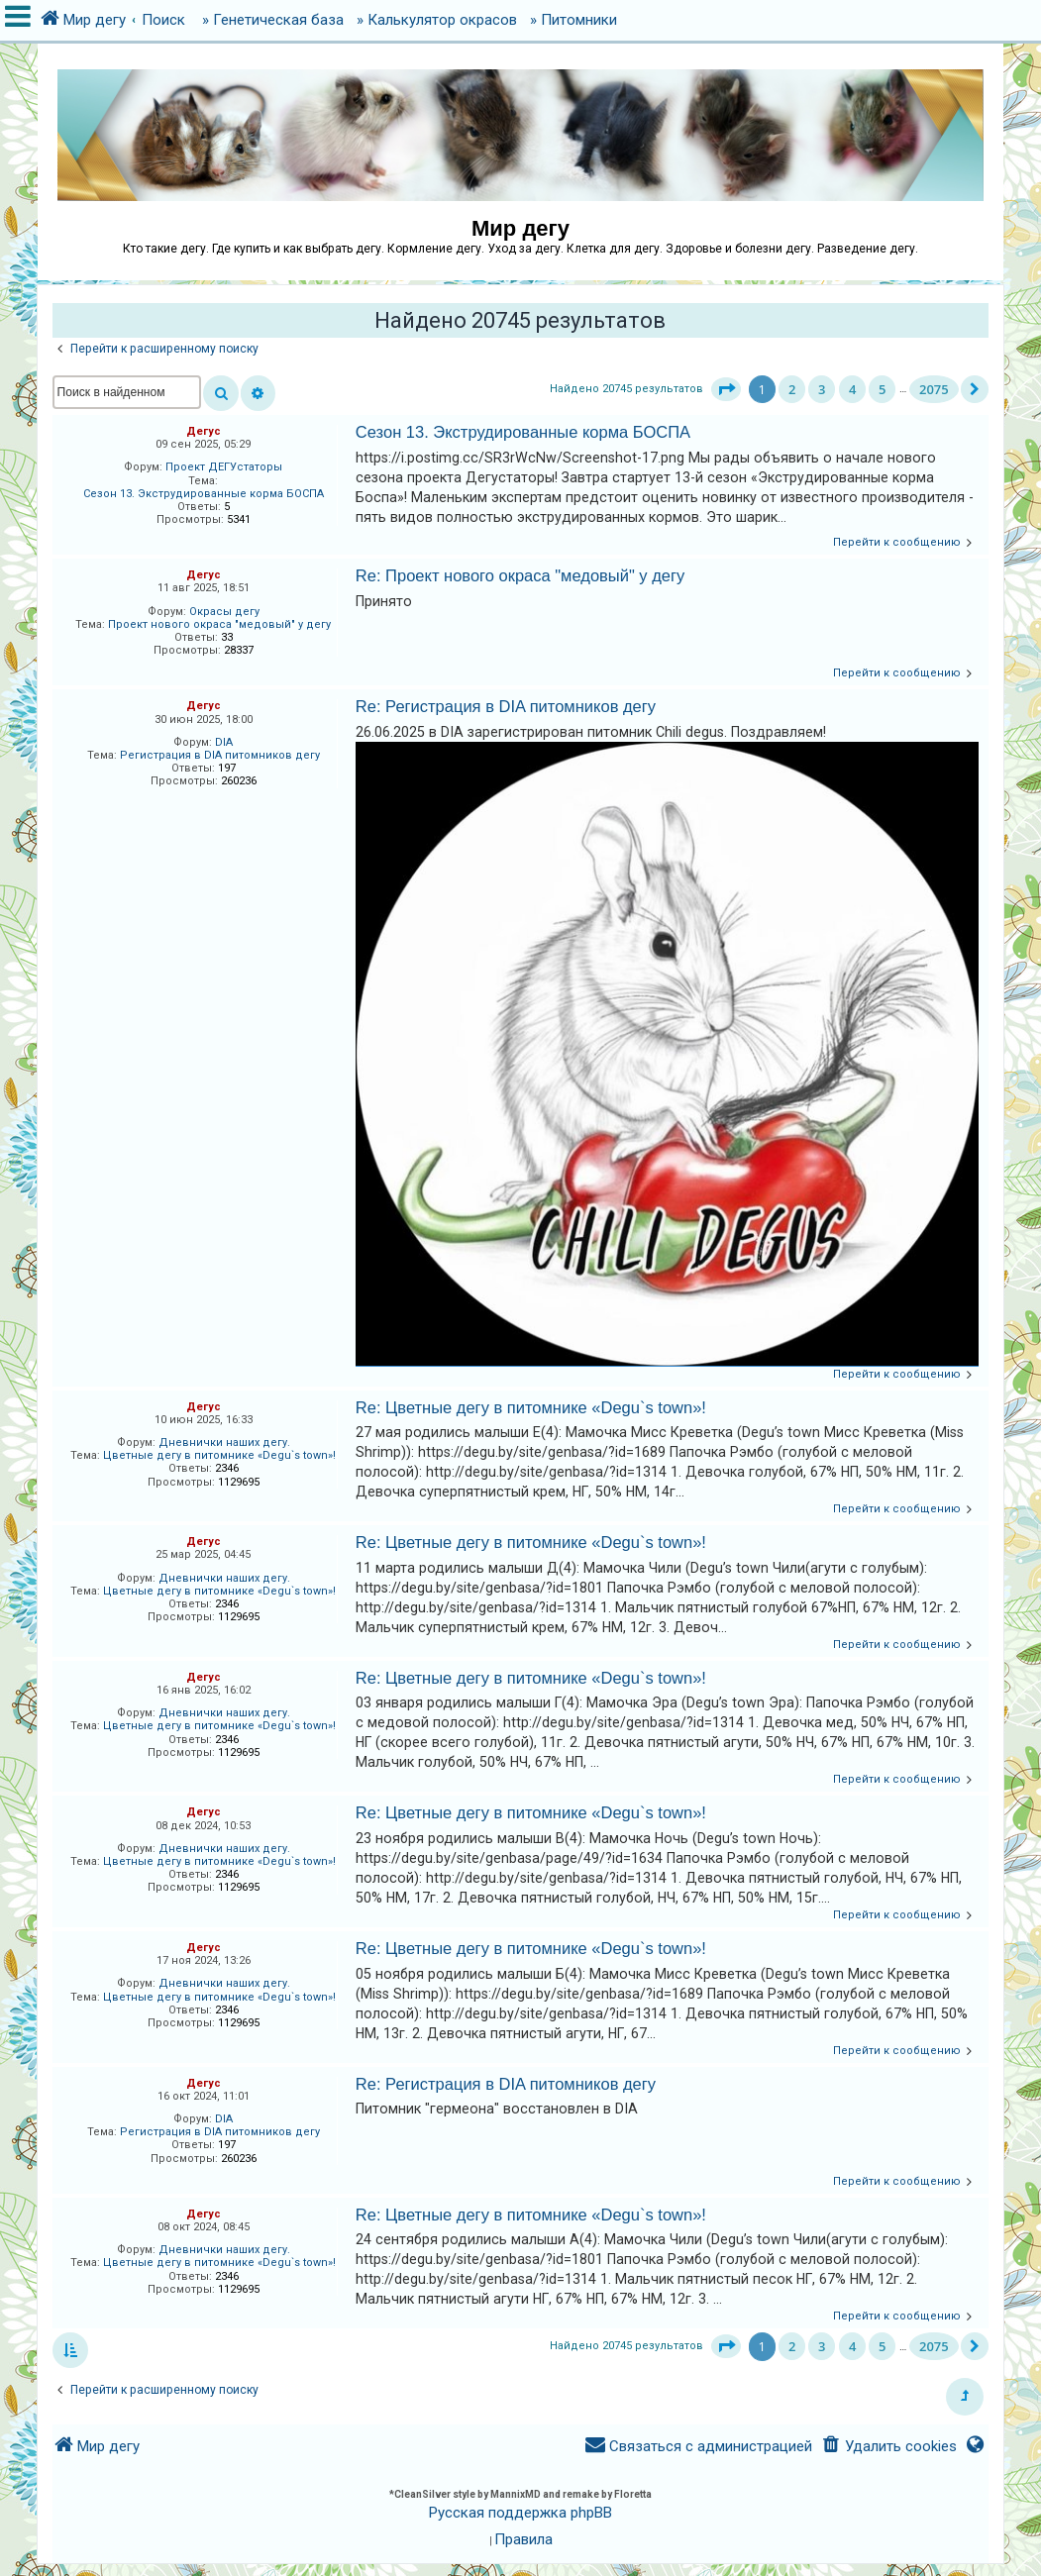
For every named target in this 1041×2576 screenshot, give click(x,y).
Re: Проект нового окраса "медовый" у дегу (520, 575)
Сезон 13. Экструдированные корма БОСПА (203, 493)
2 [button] (791, 389)
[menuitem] (888, 2446)
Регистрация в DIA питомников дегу (220, 755)
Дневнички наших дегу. (224, 1442)
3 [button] (821, 389)
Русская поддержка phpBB (520, 2513)
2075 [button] (934, 389)
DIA (224, 742)
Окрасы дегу (224, 611)
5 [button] (882, 389)
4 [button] (852, 389)
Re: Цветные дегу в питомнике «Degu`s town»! (531, 1407)
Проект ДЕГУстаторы (223, 467)
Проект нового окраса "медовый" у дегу (219, 624)
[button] (726, 389)
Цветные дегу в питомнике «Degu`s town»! (219, 1455)
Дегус (203, 431)
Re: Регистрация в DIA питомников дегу (506, 706)
